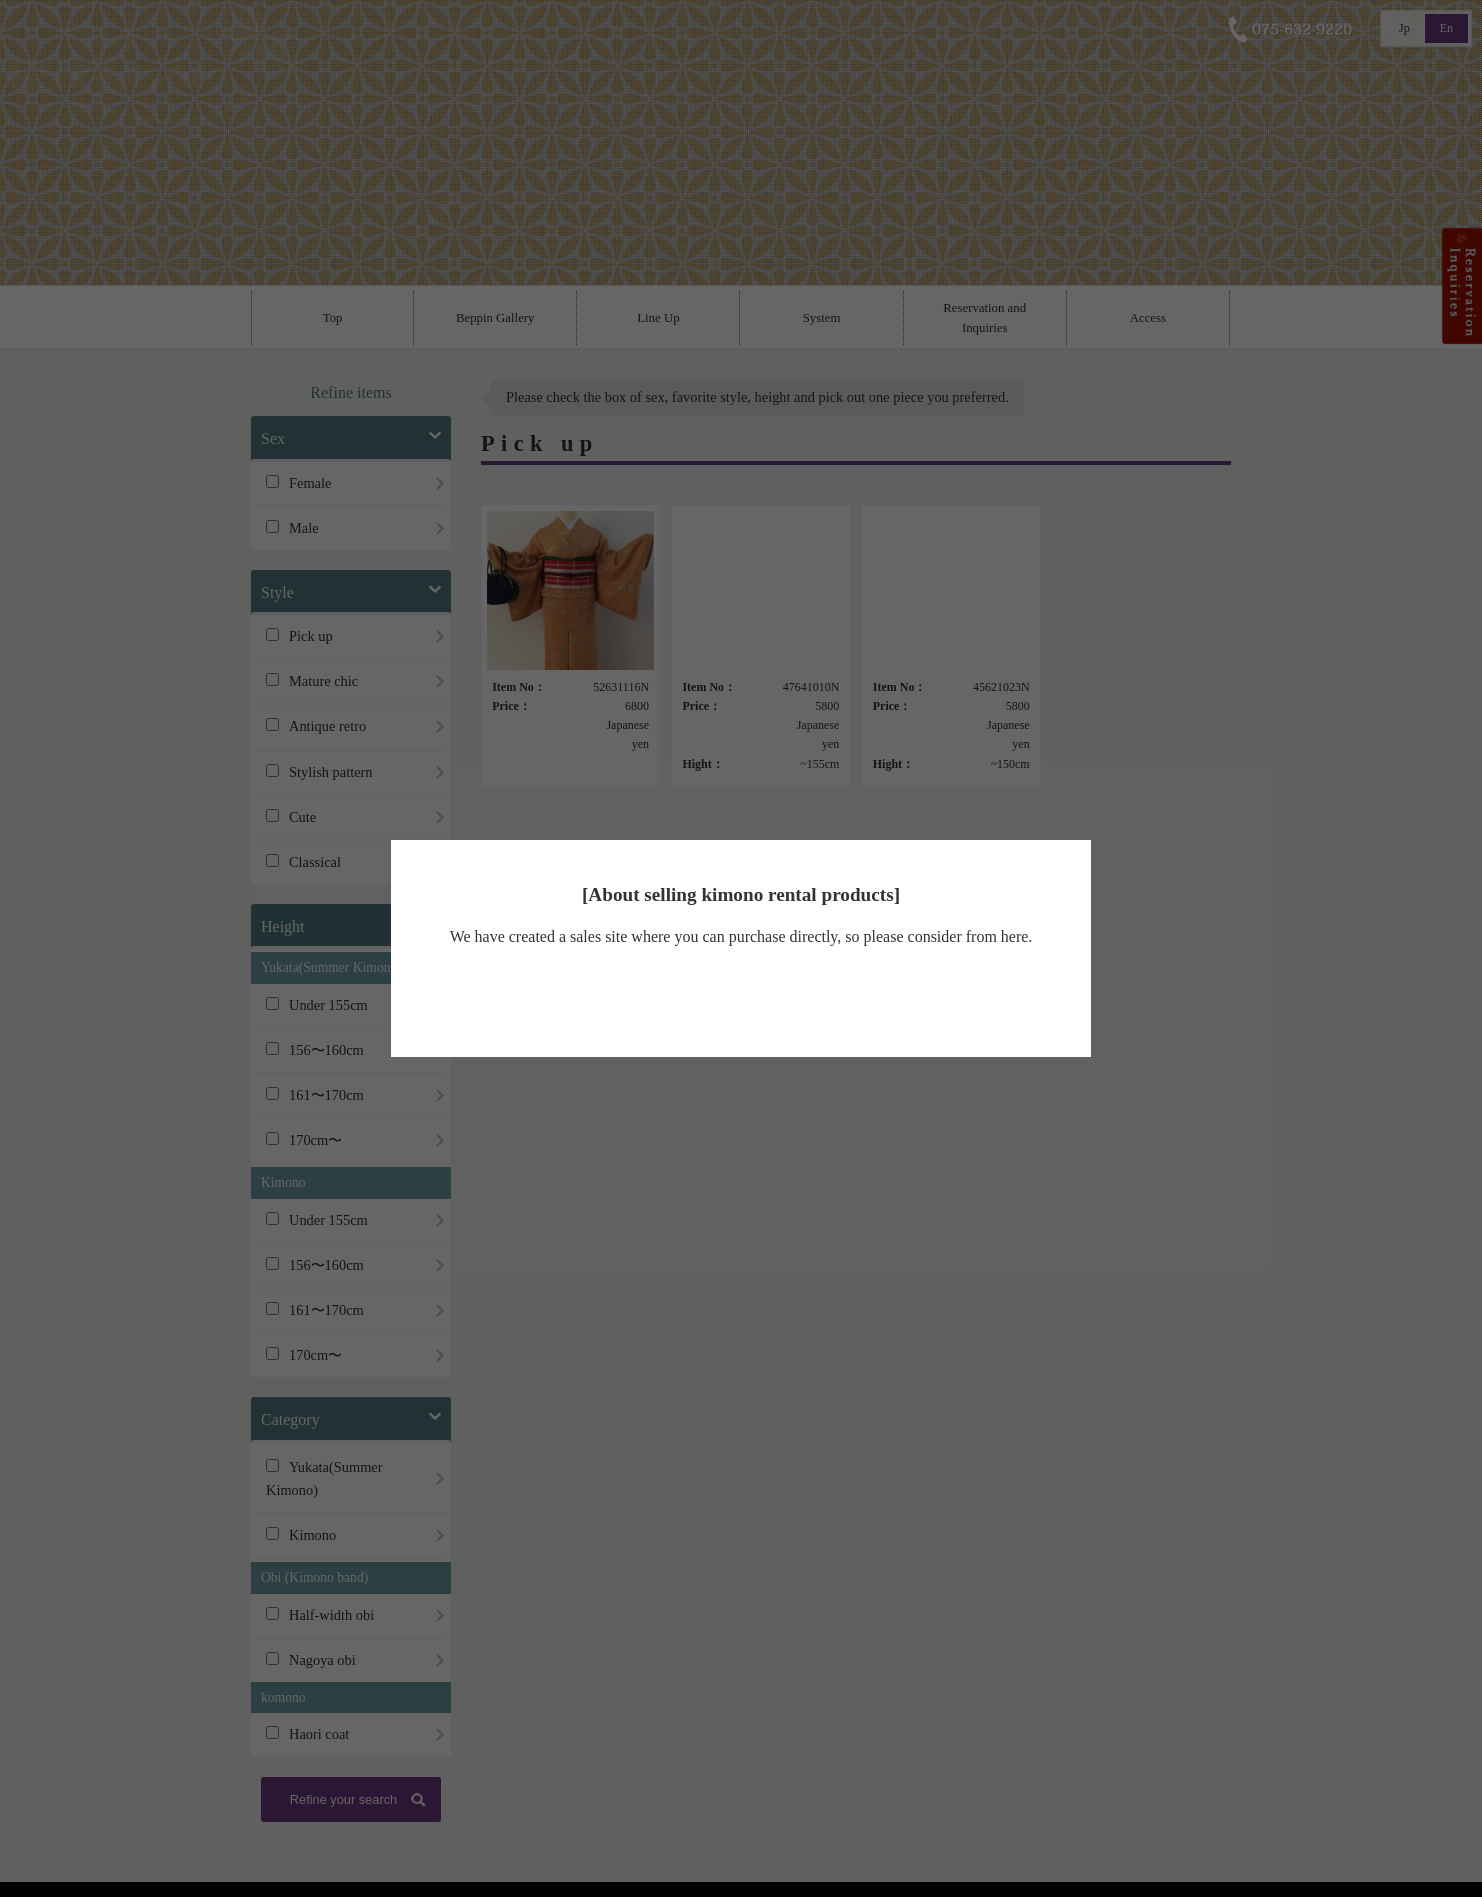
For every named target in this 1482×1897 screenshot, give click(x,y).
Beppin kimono (736, 995)
